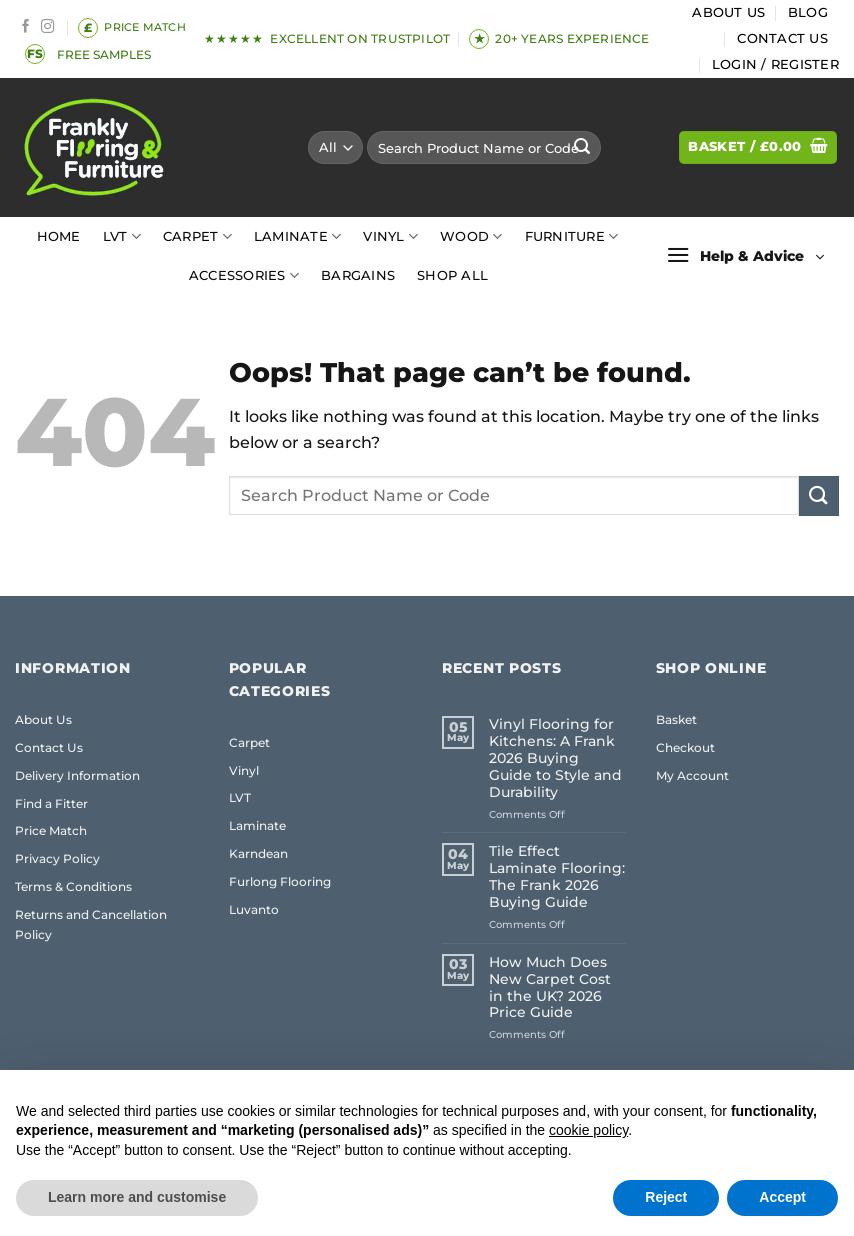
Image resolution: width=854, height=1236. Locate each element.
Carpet (197, 236)
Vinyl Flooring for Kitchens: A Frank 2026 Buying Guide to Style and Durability (555, 758)
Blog (808, 12)
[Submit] (583, 148)
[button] (775, 65)
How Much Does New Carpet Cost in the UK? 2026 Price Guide (550, 988)
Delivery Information (77, 775)
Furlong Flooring (280, 881)
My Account (692, 775)
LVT (122, 236)
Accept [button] (782, 1197)
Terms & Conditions (73, 886)
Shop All (452, 275)
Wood (471, 236)
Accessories (244, 275)
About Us (728, 12)
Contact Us (782, 38)
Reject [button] (666, 1197)
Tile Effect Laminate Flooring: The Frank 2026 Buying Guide (557, 877)
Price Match (51, 830)
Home (59, 236)
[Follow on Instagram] (48, 27)
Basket (676, 719)
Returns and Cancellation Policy (91, 924)
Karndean (258, 853)
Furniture (572, 236)
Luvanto (254, 909)
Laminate (298, 236)
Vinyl (390, 236)
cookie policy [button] (588, 1130)
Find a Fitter (51, 803)
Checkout (685, 747)
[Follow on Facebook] (26, 27)
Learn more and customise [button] (137, 1197)
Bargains (358, 275)
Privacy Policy (57, 858)
